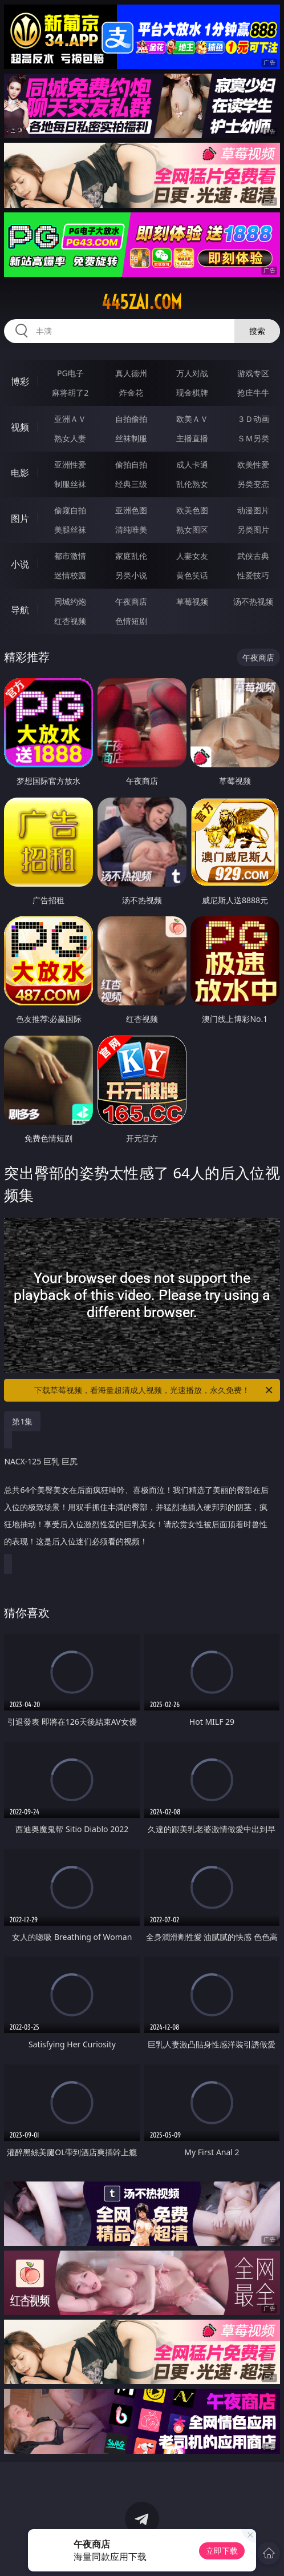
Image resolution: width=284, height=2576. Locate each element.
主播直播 (192, 438)
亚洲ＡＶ (70, 418)
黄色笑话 (192, 575)
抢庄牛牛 (253, 392)
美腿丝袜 (70, 529)
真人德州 (131, 373)
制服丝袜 (70, 483)
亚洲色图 (131, 510)
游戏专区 (253, 373)
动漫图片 (253, 510)
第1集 (22, 1421)
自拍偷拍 (131, 418)
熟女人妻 (70, 438)
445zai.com (142, 302)
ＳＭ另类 (253, 438)
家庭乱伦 (131, 555)
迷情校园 (70, 575)
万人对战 (192, 373)
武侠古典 (253, 555)
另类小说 (131, 575)
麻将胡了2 (70, 392)
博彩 (20, 381)
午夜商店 (131, 601)
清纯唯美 (131, 529)
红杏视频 (70, 620)
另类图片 (253, 529)
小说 (20, 564)
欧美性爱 (253, 464)
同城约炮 (70, 601)
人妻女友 (192, 555)
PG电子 (70, 373)
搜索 (257, 330)
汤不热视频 (253, 601)
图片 (20, 518)
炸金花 (131, 392)
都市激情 (70, 555)
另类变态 (253, 483)
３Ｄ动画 (253, 418)
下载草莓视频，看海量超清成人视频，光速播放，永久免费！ (154, 1390)
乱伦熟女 (192, 483)
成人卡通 (192, 464)
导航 (20, 609)
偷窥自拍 (70, 510)
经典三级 (131, 483)
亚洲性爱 (70, 464)
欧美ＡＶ (192, 418)
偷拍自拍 (131, 464)
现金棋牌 (192, 392)
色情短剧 (131, 620)
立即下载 (222, 2550)
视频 (20, 427)
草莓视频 (192, 601)
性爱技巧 (253, 575)
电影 (20, 472)
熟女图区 (192, 529)
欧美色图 (192, 510)
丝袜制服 (131, 438)
